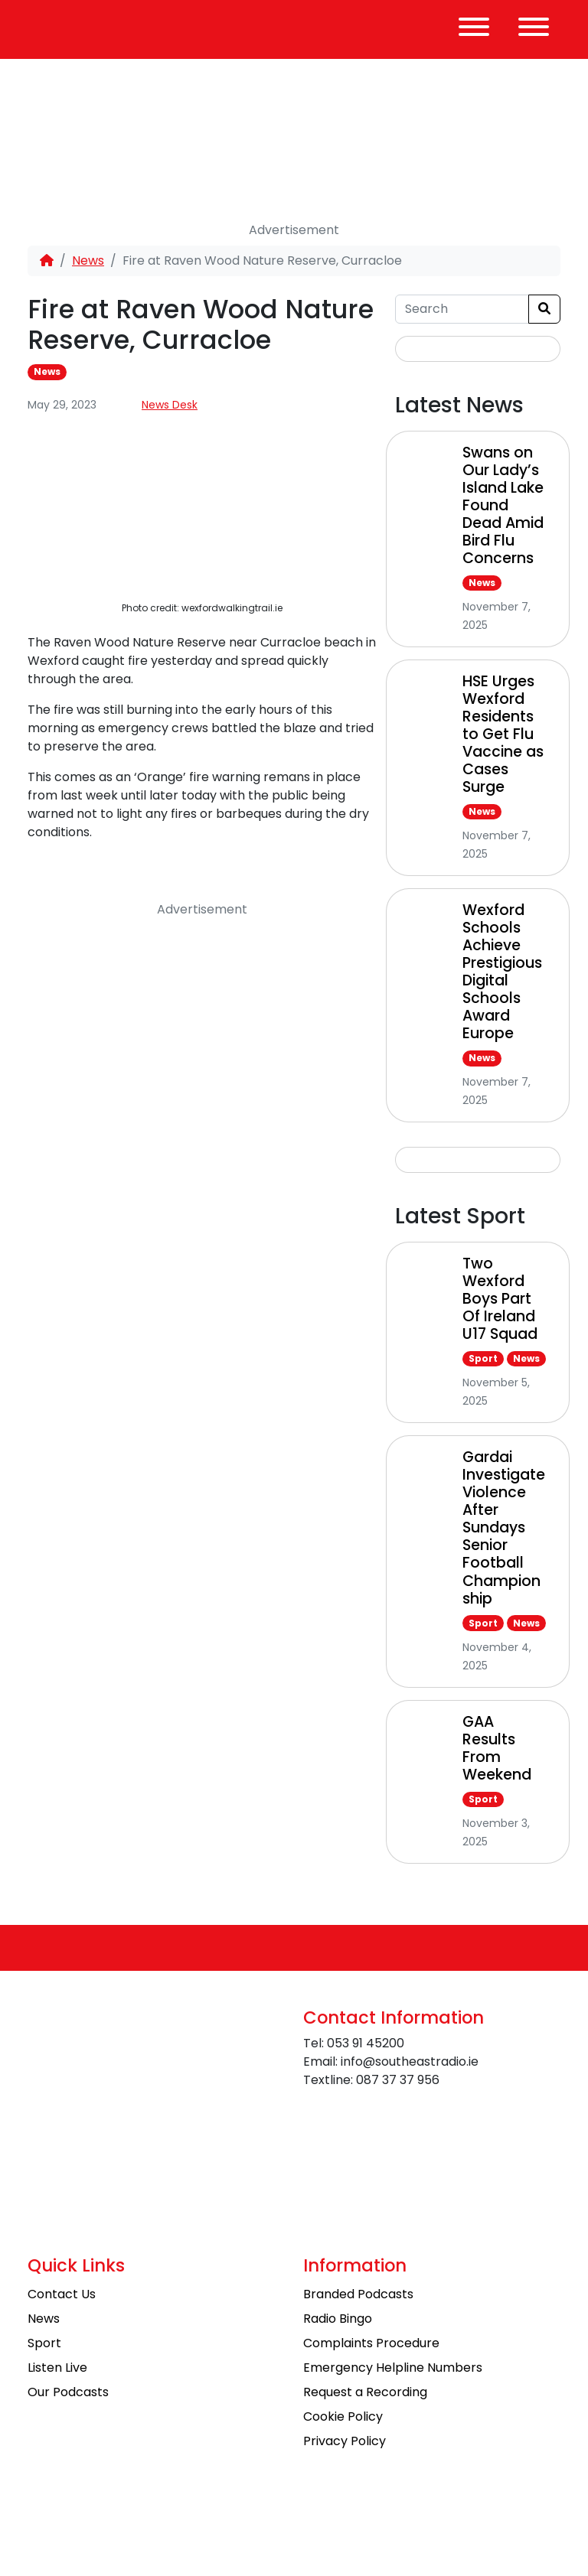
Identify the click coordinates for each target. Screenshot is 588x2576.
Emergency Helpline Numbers (392, 2367)
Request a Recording (365, 2392)
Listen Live (57, 2367)
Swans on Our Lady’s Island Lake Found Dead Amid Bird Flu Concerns (503, 505)
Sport (483, 1358)
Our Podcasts (68, 2392)
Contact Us (62, 2294)
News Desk (170, 404)
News (88, 260)
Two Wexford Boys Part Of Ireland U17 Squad (499, 1298)
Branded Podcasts (358, 2294)
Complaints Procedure (371, 2343)
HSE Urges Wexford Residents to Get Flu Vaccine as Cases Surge (503, 734)
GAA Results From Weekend (496, 1748)
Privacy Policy (344, 2441)
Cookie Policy (343, 2416)
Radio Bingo (337, 2318)
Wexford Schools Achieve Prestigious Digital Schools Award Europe (502, 972)
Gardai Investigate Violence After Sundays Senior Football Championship (503, 1527)
